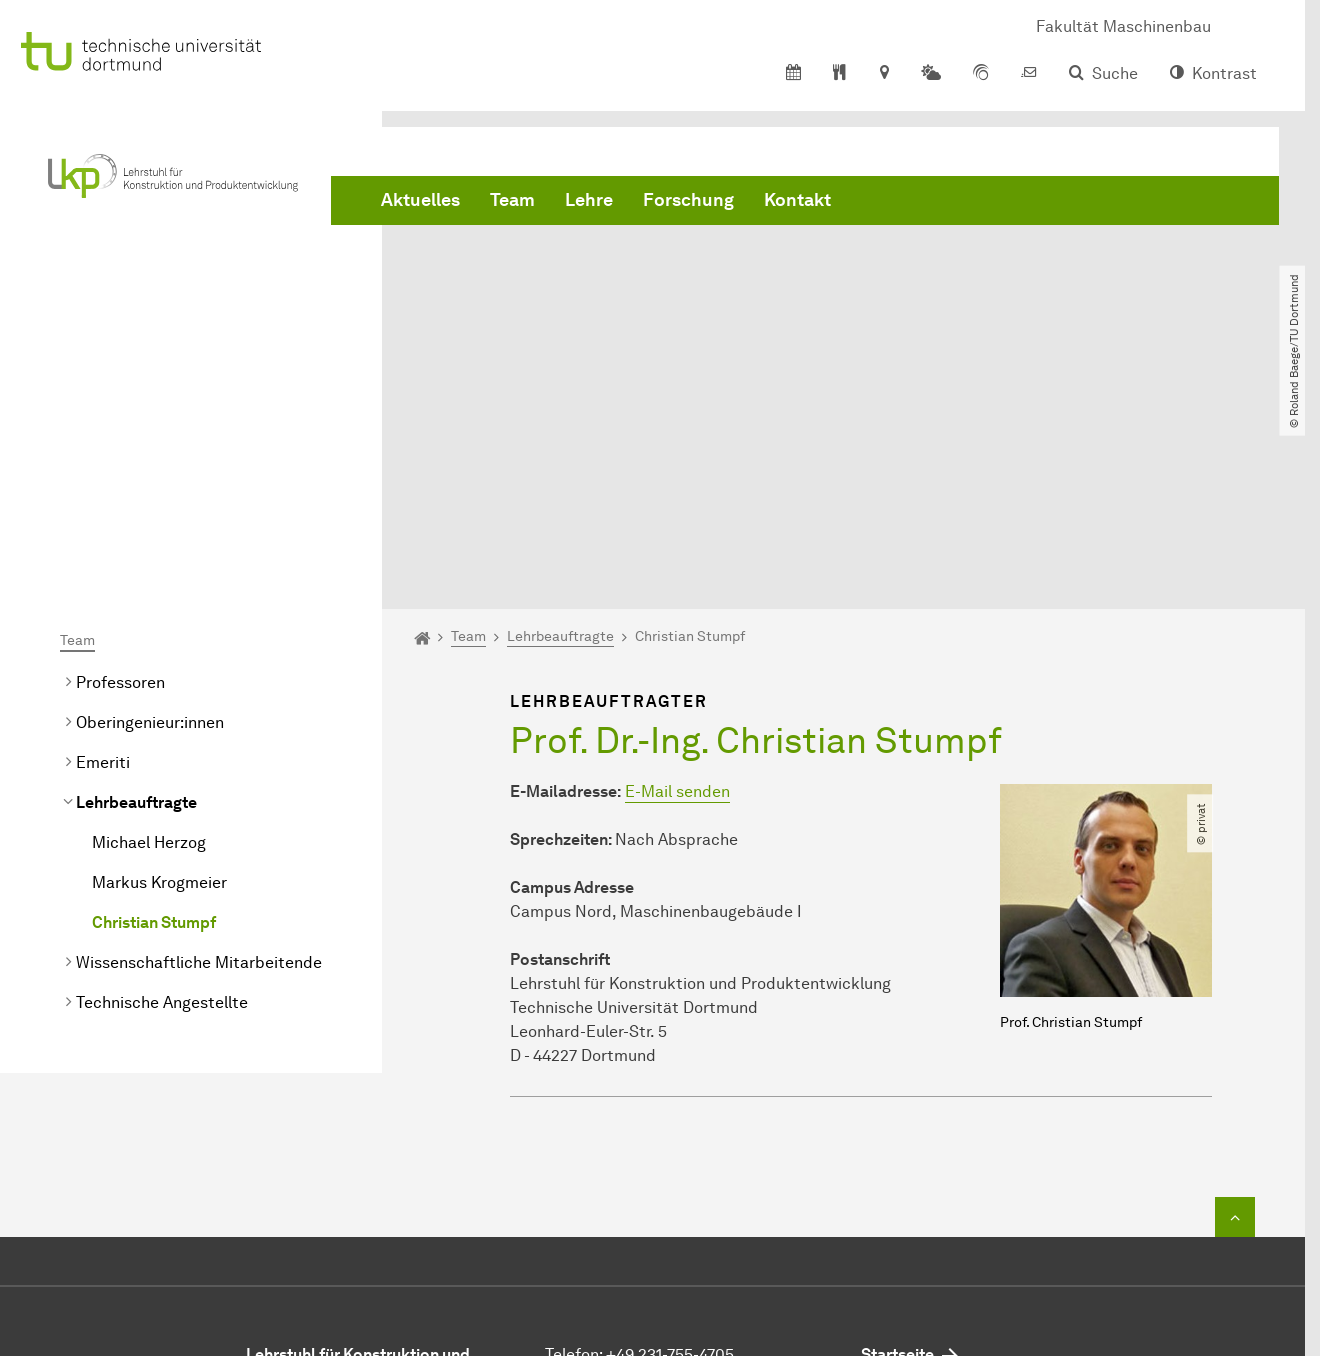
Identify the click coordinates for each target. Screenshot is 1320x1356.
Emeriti (103, 554)
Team (512, 200)
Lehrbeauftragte (136, 594)
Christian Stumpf (154, 714)
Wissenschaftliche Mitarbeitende (199, 754)
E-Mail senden (677, 583)
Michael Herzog (149, 634)
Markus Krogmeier (159, 674)
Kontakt (797, 200)
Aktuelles (420, 200)
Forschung (688, 200)
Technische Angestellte (162, 794)
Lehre (589, 200)
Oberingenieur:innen (150, 514)
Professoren (120, 474)
